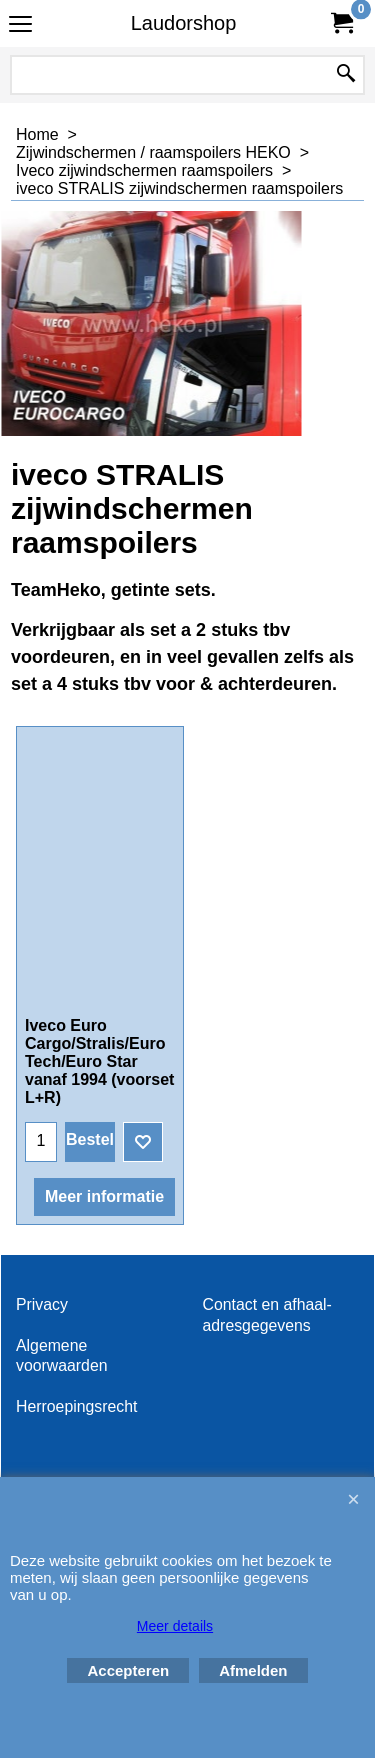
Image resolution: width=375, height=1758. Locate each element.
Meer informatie (104, 1196)
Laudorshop (184, 23)
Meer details (175, 1626)
